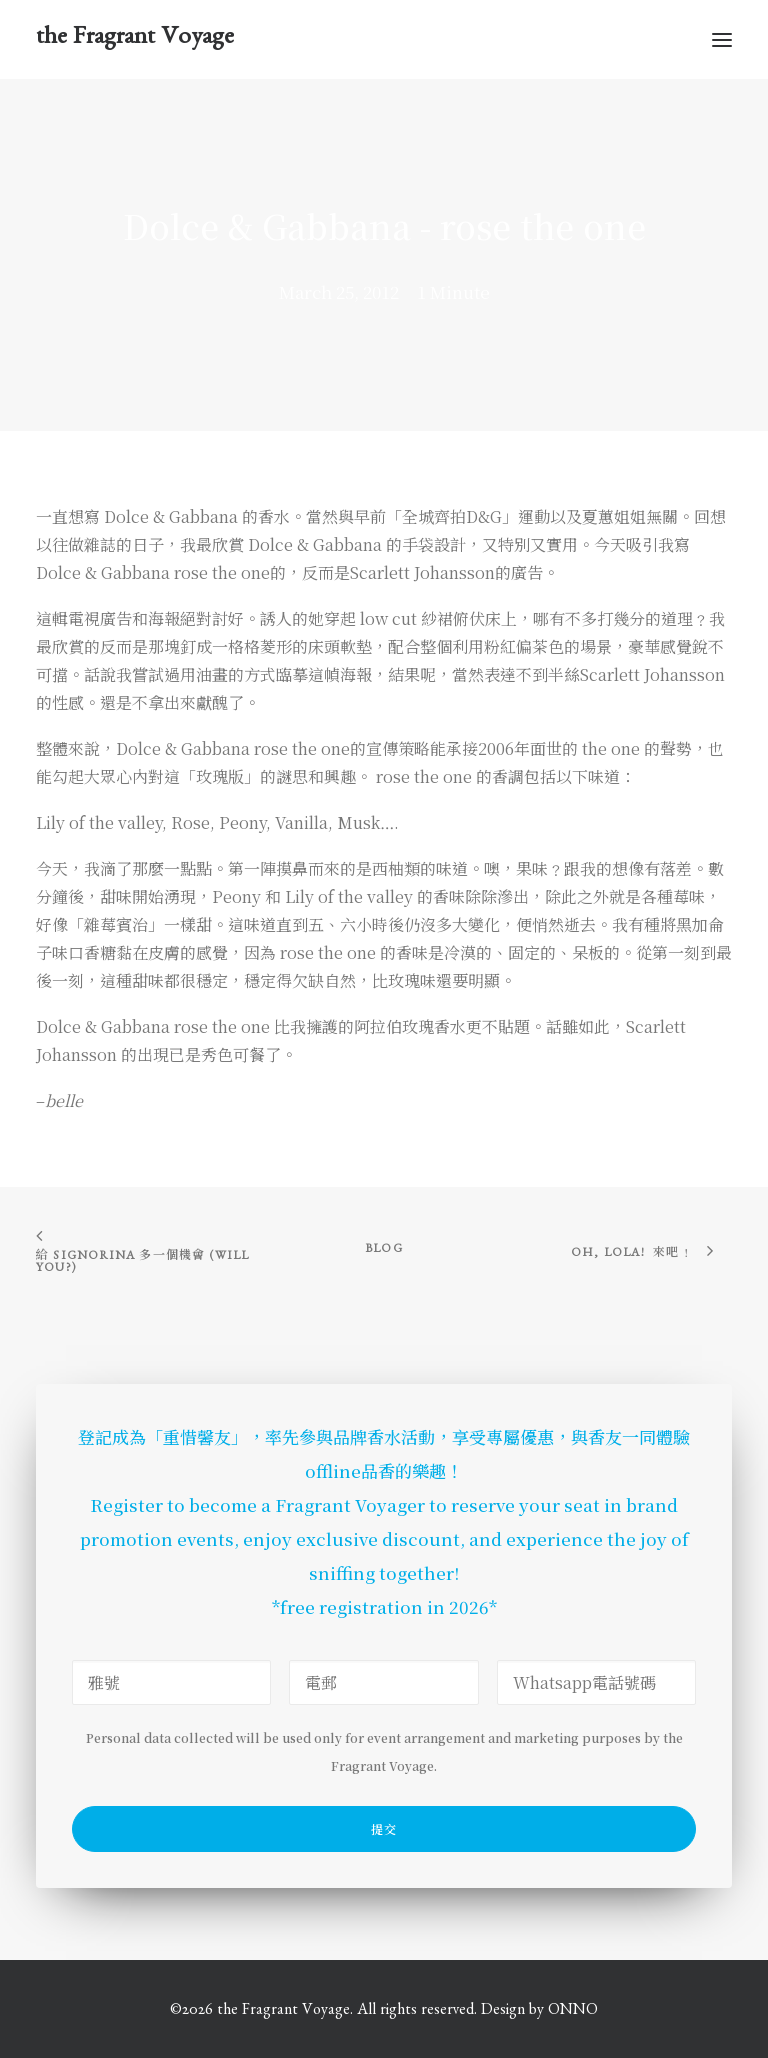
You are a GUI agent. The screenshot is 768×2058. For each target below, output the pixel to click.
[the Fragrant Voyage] (135, 39)
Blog (384, 1250)
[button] (722, 39)
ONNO (573, 2012)
